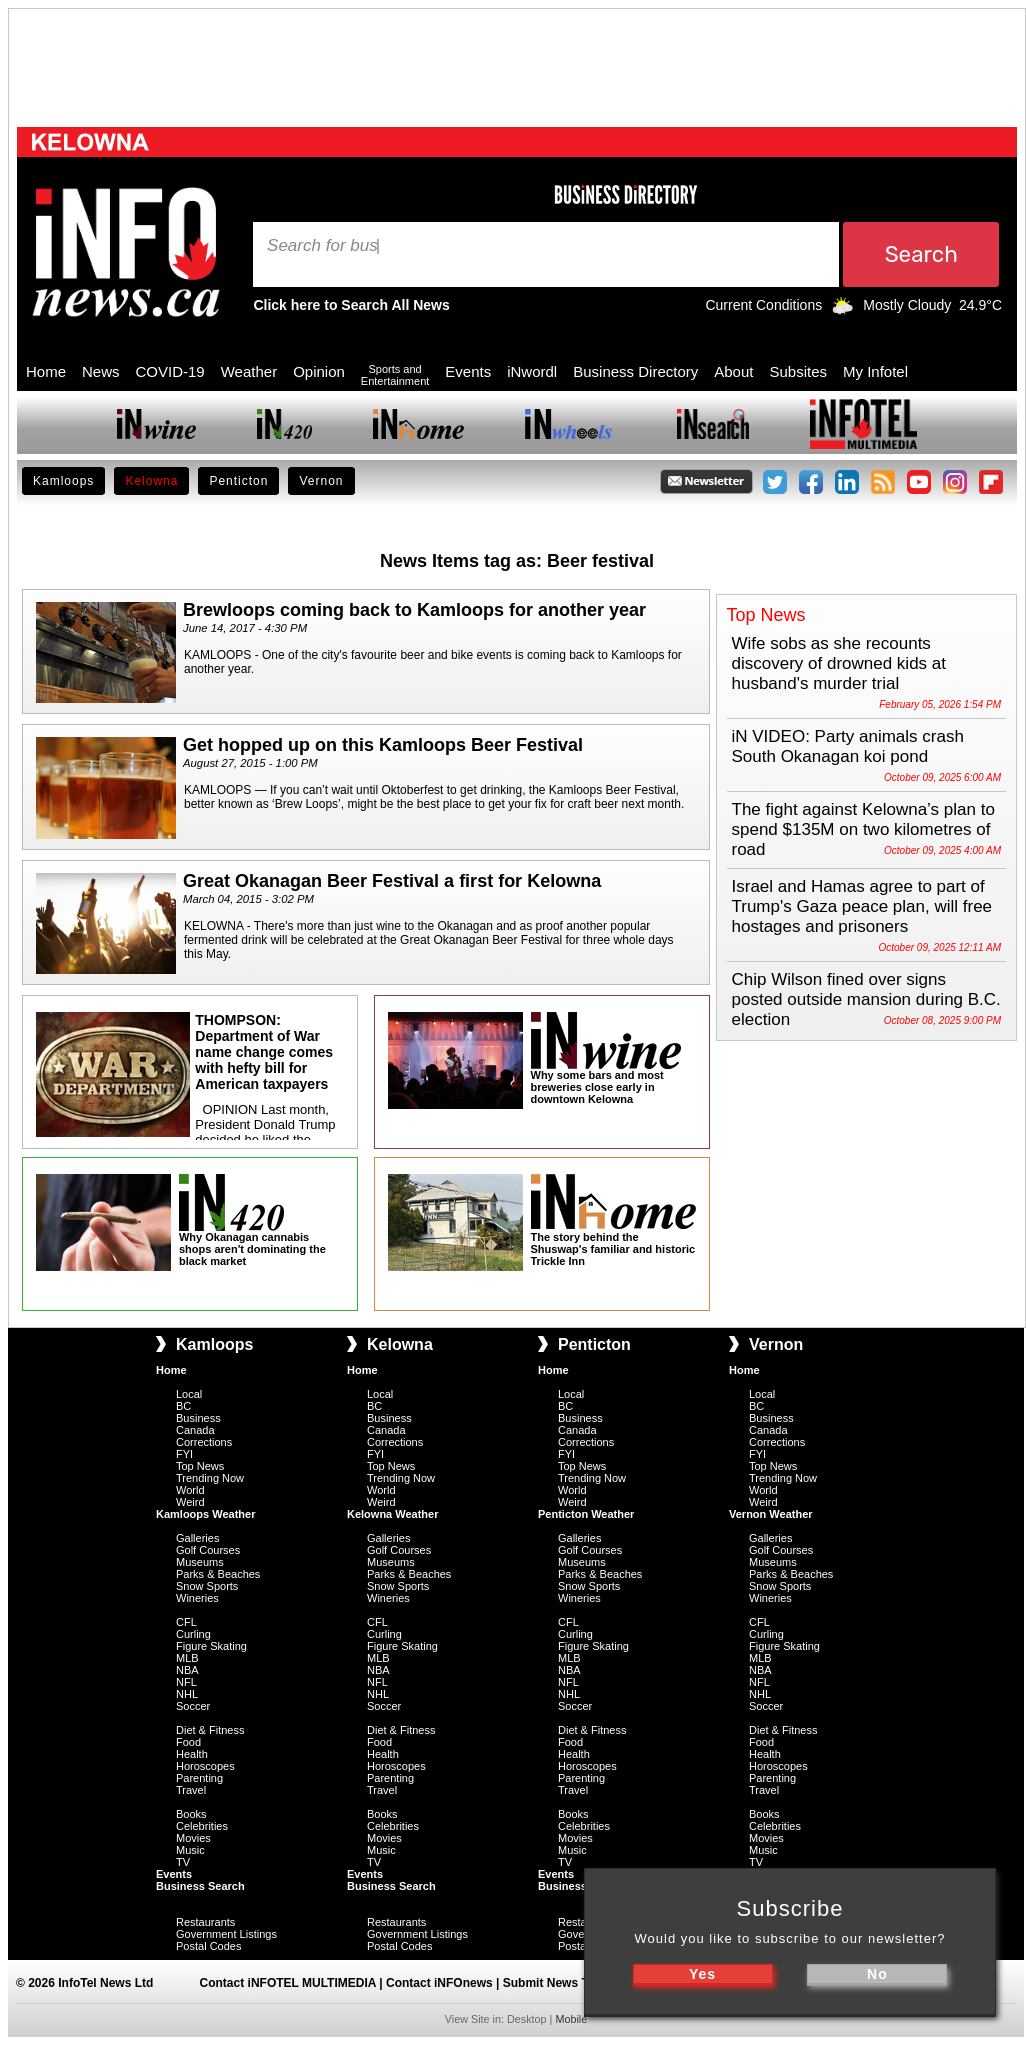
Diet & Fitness (210, 1730)
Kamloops (63, 481)
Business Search (200, 1886)
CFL (186, 1622)
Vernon (321, 481)
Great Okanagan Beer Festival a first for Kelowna (392, 881)
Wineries (197, 1598)
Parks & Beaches (218, 1574)
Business (198, 1418)
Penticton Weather (586, 1514)
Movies (193, 1838)
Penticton (238, 481)
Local (189, 1394)
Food (188, 1742)
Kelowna (151, 481)
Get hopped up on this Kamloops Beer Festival (383, 745)
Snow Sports (207, 1586)
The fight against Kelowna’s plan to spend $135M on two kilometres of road (863, 829)
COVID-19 (170, 371)
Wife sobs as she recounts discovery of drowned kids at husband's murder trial (839, 663)
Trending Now (210, 1478)
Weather (249, 371)
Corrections (204, 1442)
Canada (195, 1430)
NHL (187, 1694)
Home (46, 371)
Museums (200, 1562)
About (733, 371)
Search (296, 246)
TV (183, 1862)
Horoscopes (205, 1766)
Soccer (193, 1706)
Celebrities (202, 1826)
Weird (190, 1502)
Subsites (798, 371)
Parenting (199, 1778)
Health (192, 1754)
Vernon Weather (771, 1514)
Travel (191, 1790)
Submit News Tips (554, 1983)
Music (190, 1850)
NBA (187, 1670)
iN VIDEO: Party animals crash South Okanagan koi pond (848, 746)
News (101, 371)
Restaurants (205, 1922)
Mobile (571, 2019)
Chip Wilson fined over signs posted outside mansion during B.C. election (866, 999)
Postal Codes (208, 1946)
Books (191, 1814)
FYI (184, 1454)
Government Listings (226, 1934)
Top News (200, 1466)
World (190, 1490)
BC (183, 1406)
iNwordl (532, 371)
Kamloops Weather (205, 1514)
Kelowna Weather (393, 1514)
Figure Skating (211, 1646)
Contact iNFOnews (439, 1983)
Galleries (197, 1538)
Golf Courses (208, 1550)
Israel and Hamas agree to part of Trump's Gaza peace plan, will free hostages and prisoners (862, 906)
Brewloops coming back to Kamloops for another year (414, 610)
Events (468, 371)
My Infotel (875, 371)
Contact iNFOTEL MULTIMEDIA (288, 1983)
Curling (193, 1634)
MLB (187, 1658)
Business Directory (635, 371)
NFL (186, 1682)
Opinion (319, 371)
